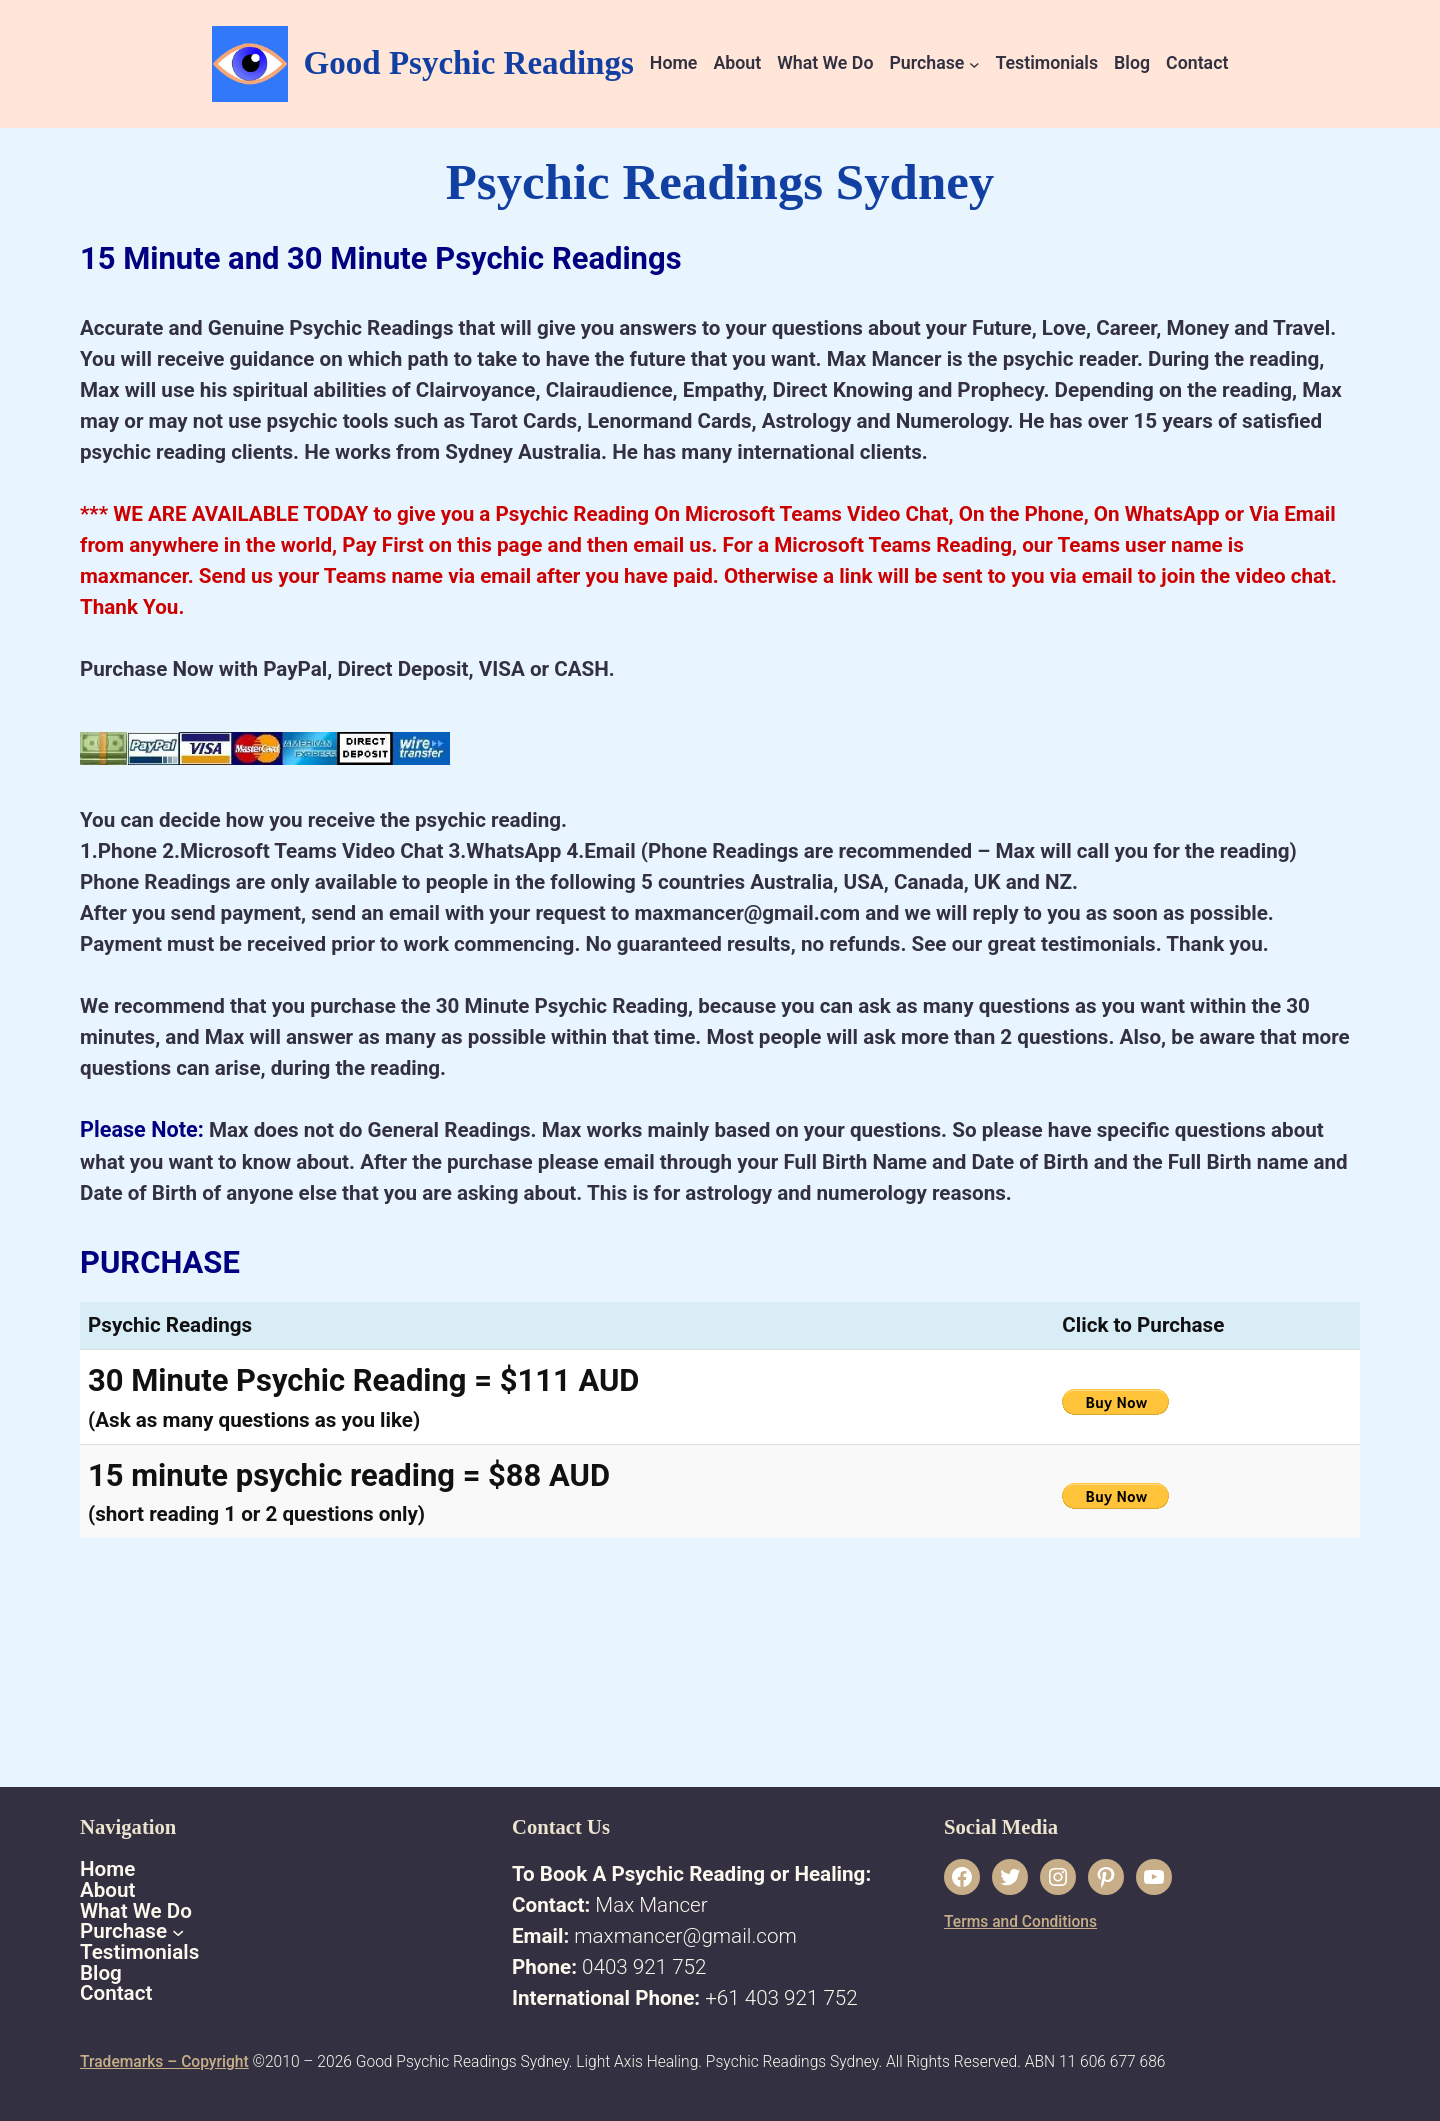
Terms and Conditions (1020, 1922)
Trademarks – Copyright (164, 2062)
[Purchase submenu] (974, 63)
